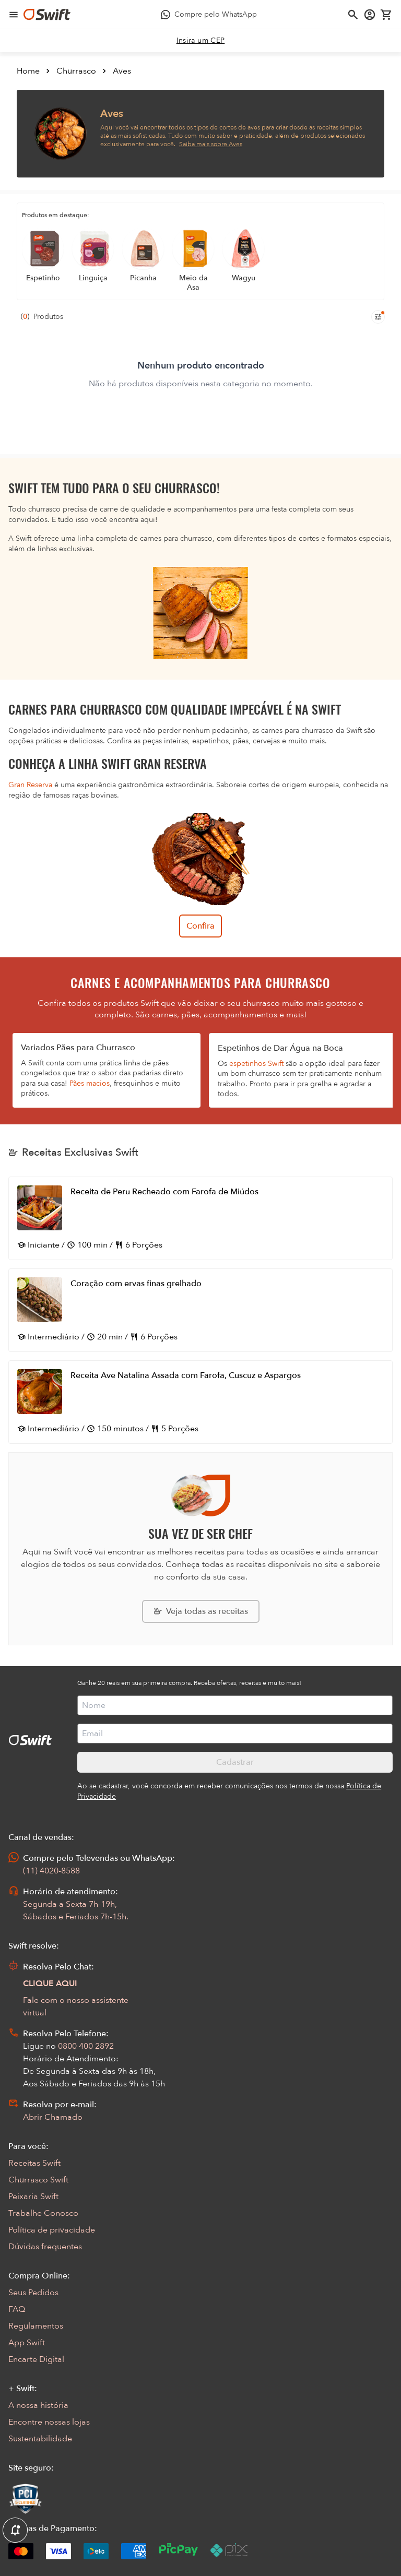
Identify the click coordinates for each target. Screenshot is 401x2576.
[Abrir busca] (353, 14)
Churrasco (76, 71)
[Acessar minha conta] (369, 14)
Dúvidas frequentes (45, 2246)
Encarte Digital (36, 2359)
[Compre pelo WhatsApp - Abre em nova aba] (209, 14)
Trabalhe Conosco (43, 2213)
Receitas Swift (34, 2163)
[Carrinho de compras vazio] (386, 14)
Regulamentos (35, 2326)
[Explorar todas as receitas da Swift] (201, 1611)
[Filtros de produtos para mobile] (378, 317)
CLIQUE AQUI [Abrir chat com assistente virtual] (50, 1983)
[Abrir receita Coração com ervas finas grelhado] (200, 1310)
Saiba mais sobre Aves (210, 144)
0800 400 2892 (86, 2046)
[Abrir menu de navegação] (13, 14)
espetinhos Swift (256, 1064)
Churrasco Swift (38, 2180)
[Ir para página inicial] (47, 14)
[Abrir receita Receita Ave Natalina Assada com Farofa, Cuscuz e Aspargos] (200, 1402)
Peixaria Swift (33, 2196)
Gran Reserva (30, 785)
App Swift (26, 2342)
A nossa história (38, 2405)
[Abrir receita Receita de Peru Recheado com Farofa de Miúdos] (200, 1218)
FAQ (16, 2309)
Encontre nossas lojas (49, 2422)
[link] (200, 40)
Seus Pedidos (33, 2292)
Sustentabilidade (40, 2438)
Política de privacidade (51, 2230)
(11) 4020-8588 (51, 1871)
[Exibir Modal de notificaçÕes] (15, 2531)
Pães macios (89, 1083)
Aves (122, 71)
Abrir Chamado (52, 2117)
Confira (200, 926)
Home (28, 71)
